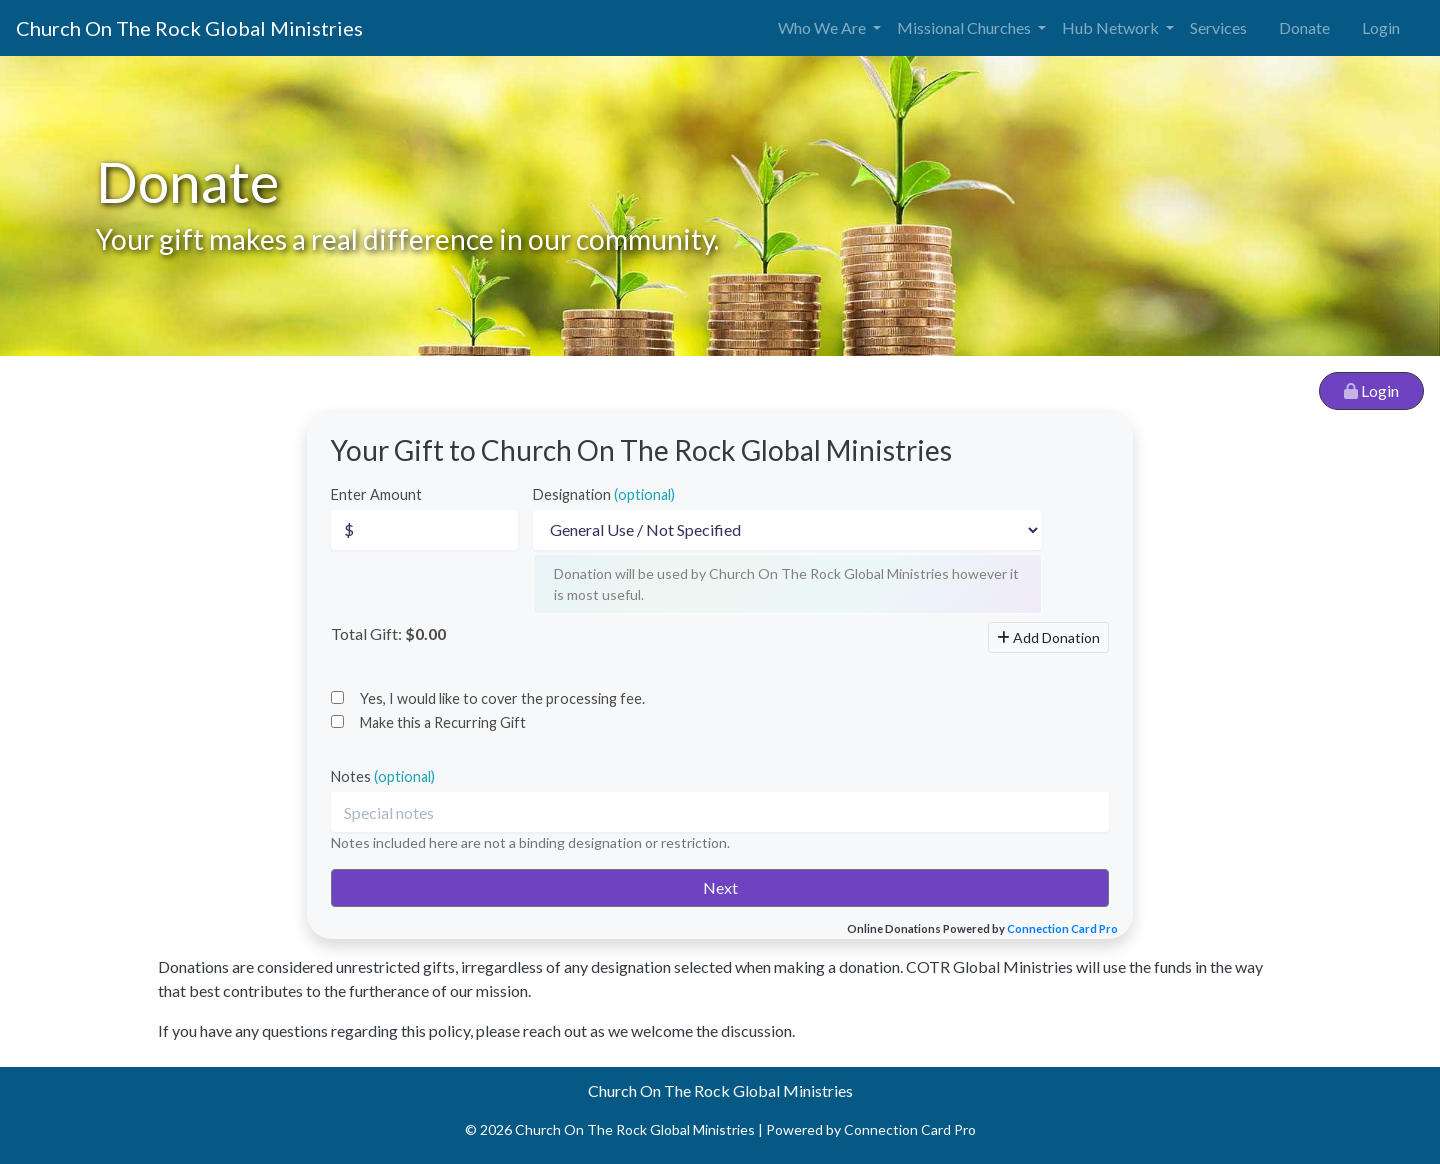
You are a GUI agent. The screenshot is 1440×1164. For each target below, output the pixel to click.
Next (720, 887)
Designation (604, 494)
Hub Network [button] (1112, 27)
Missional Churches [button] (965, 27)
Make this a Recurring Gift (443, 722)
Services (1218, 27)
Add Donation (1048, 637)
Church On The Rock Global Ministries (189, 28)
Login (1381, 27)
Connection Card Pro (1062, 928)
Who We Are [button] (823, 27)
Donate (1304, 27)
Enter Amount (376, 494)
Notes (383, 776)
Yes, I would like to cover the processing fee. (502, 698)
